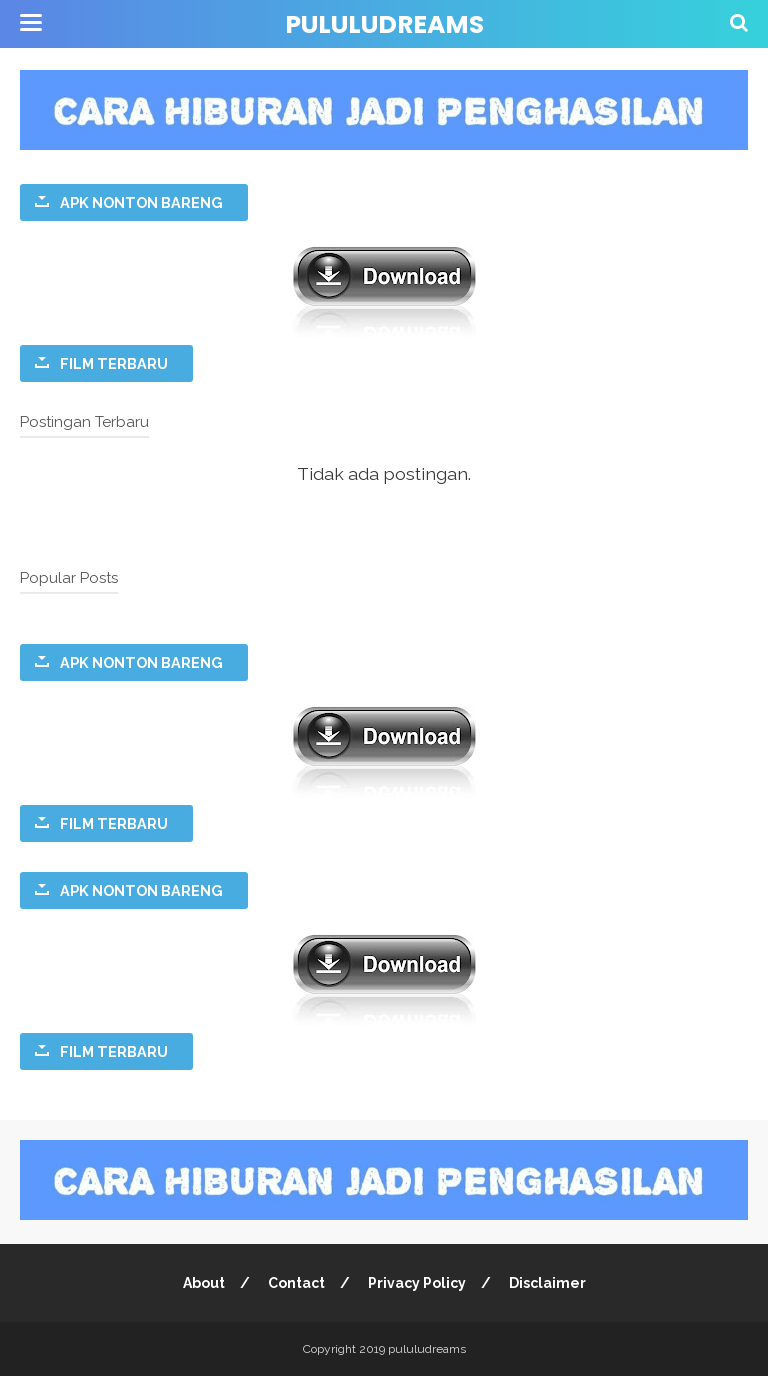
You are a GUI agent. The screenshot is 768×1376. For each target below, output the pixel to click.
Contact (296, 1283)
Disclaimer (547, 1283)
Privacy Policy (417, 1283)
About (204, 1283)
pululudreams (384, 24)
